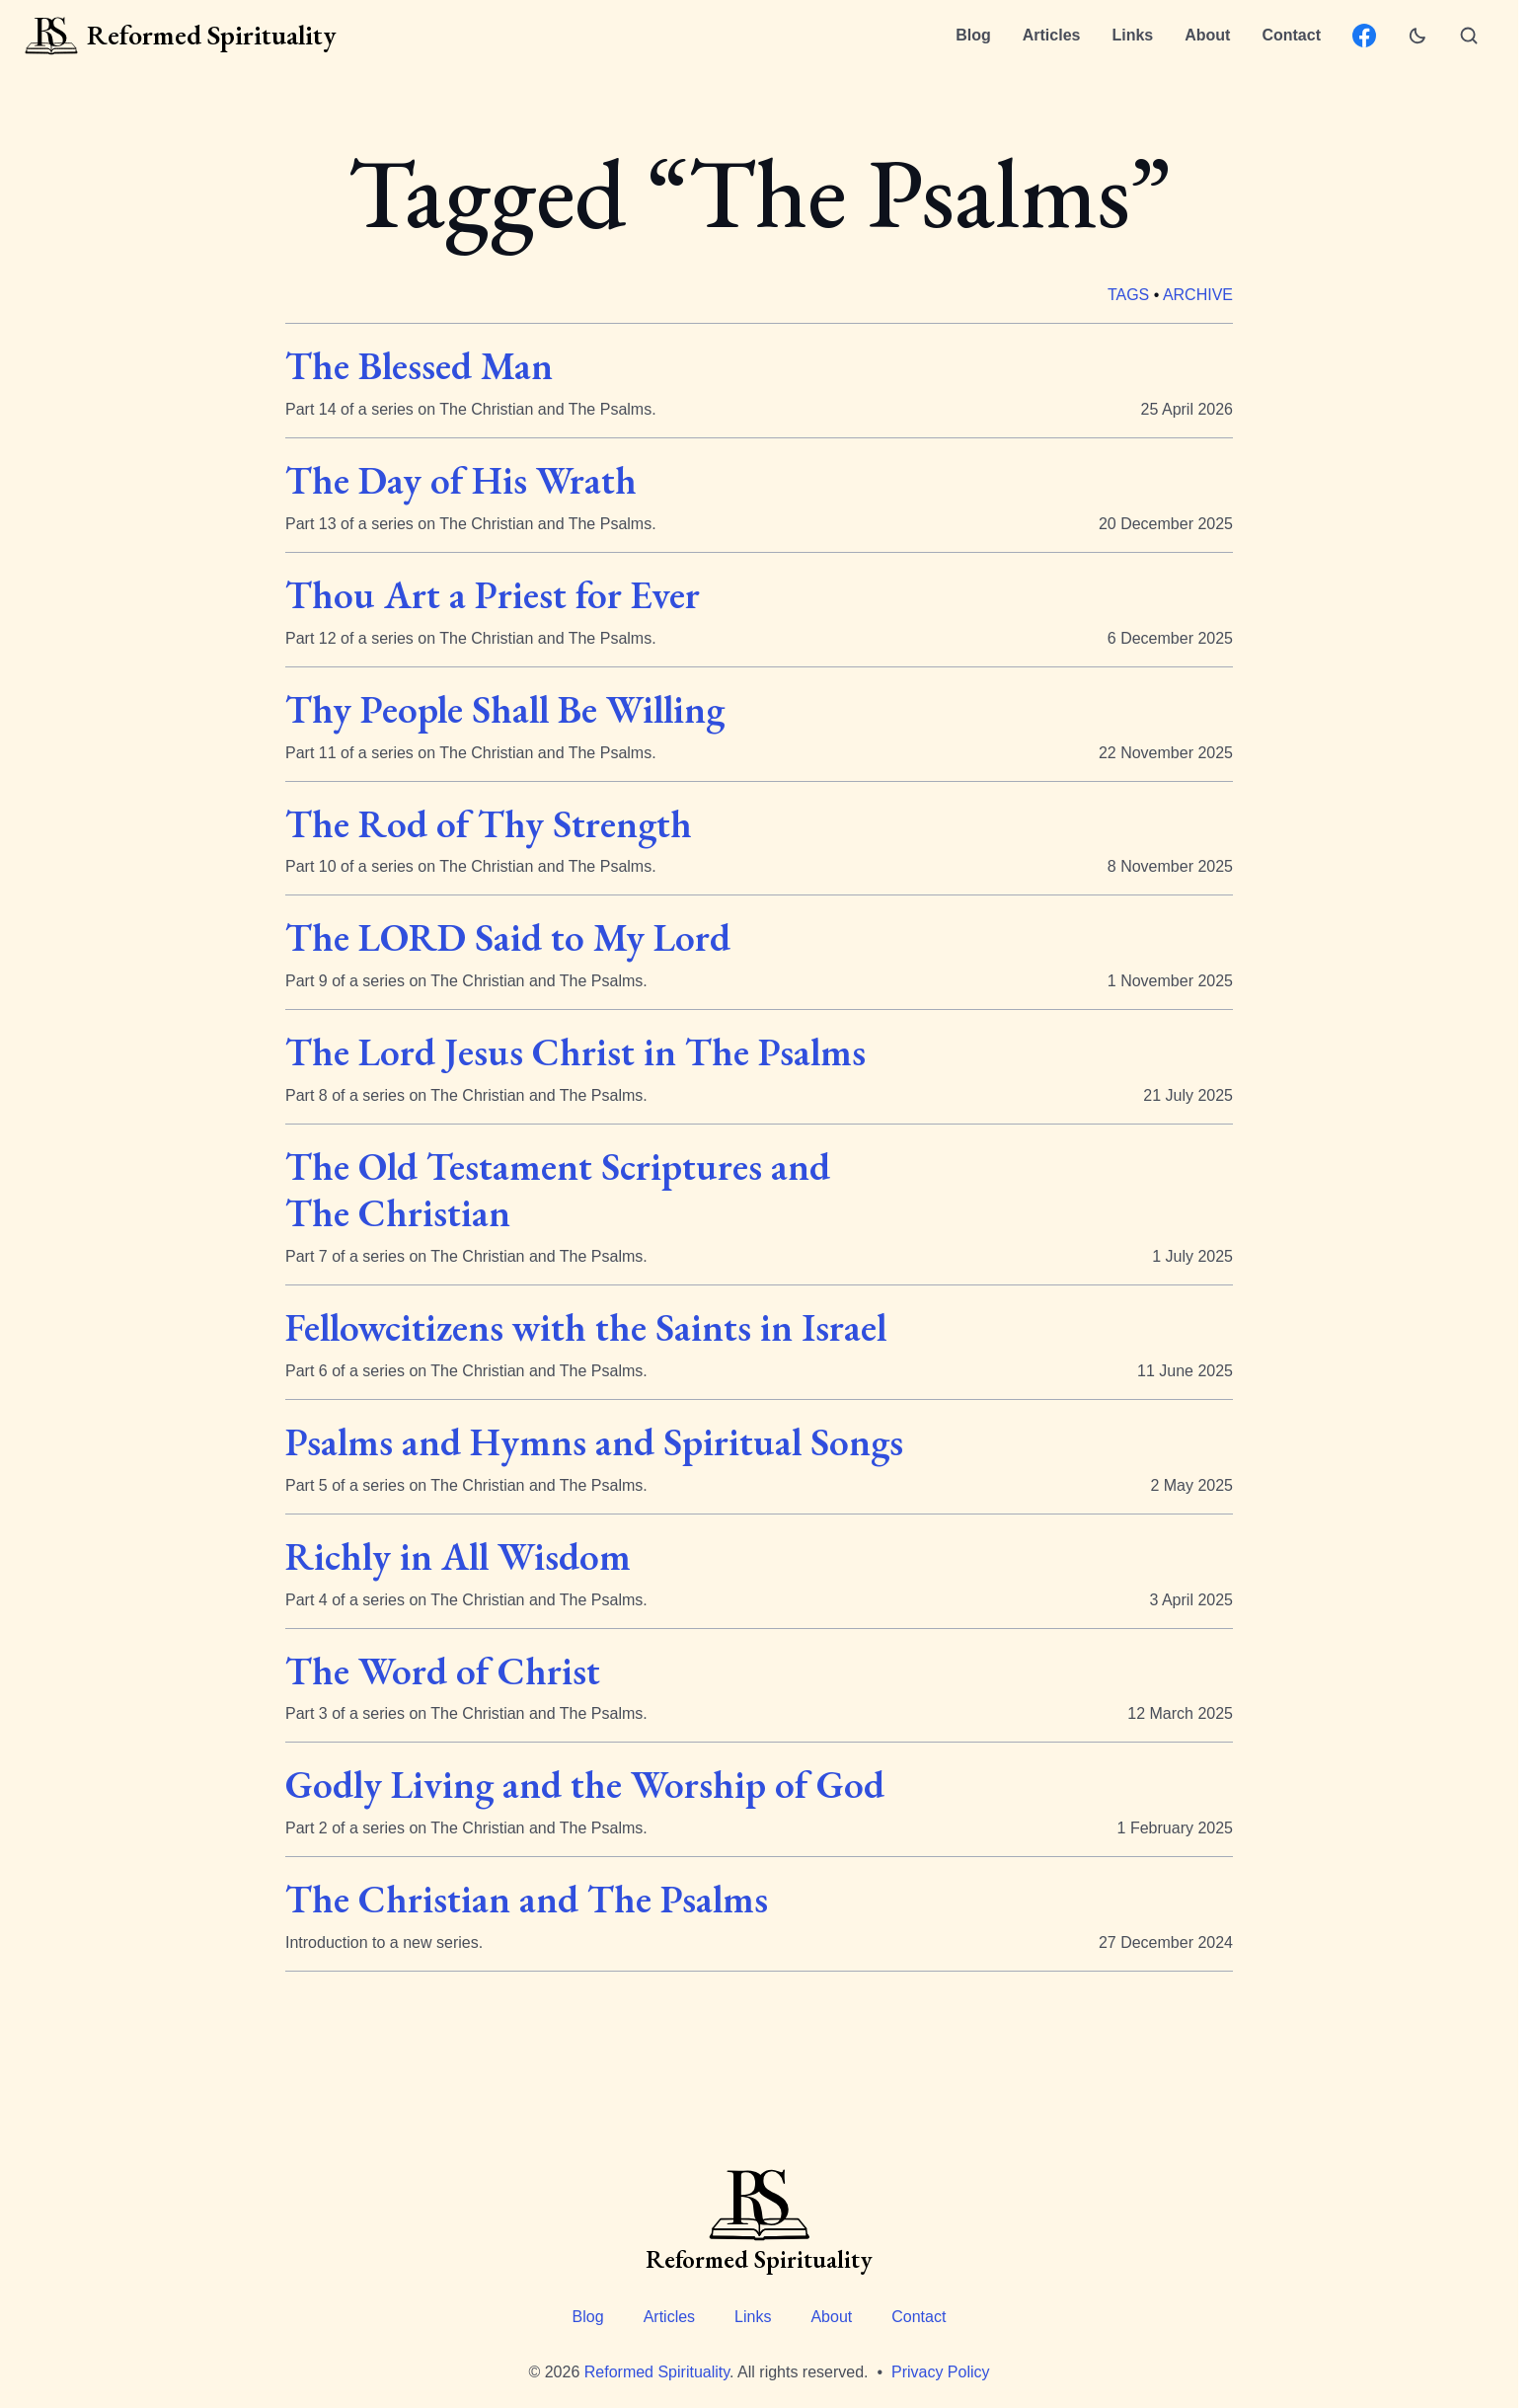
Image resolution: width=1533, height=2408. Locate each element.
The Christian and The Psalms (526, 1900)
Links (1132, 35)
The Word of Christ (442, 1671)
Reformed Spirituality (656, 2372)
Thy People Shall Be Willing (505, 709)
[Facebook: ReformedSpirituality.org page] (1364, 35)
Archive (1198, 294)
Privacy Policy (940, 2372)
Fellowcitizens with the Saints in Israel (585, 1327)
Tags (1128, 294)
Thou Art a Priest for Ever (492, 595)
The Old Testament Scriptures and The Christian (557, 1189)
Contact (1291, 35)
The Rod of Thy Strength (488, 824)
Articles (1052, 35)
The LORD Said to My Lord (507, 938)
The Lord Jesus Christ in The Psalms (575, 1053)
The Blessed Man (419, 366)
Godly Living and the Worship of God (584, 1785)
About (1207, 35)
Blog (973, 35)
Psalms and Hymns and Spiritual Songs (594, 1442)
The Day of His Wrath (461, 480)
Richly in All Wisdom (458, 1556)
